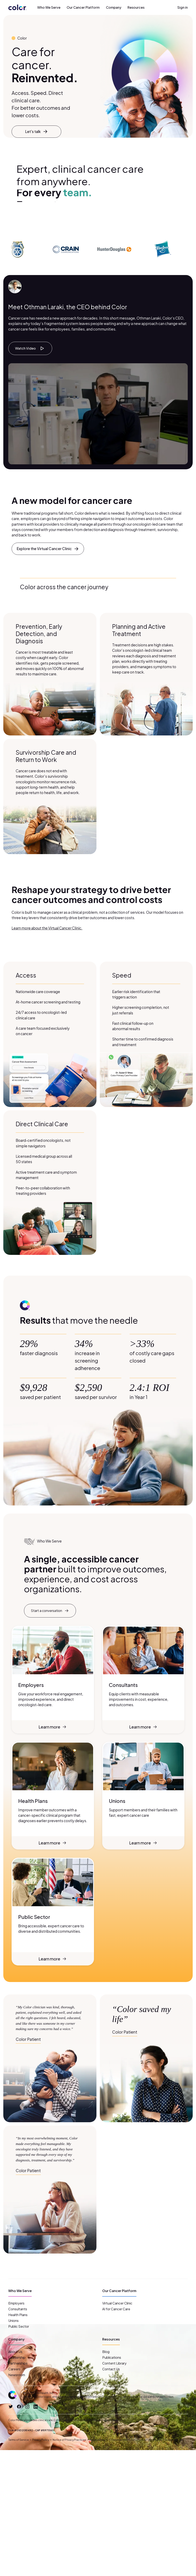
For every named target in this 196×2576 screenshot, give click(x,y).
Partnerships (18, 2363)
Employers (16, 2303)
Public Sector (18, 2326)
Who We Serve (48, 7)
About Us (15, 2351)
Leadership (16, 2357)
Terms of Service (18, 2439)
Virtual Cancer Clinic (117, 2303)
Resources (135, 7)
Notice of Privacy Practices (69, 2439)
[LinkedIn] (35, 2406)
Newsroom (16, 2375)
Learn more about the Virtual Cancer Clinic (47, 928)
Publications (111, 2357)
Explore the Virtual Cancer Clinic (48, 548)
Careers (14, 2369)
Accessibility (98, 2439)
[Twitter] (10, 2406)
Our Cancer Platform (83, 7)
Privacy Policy (40, 2439)
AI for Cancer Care (116, 2309)
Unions (13, 2320)
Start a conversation (50, 1610)
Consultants (17, 2309)
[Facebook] (19, 2406)
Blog (105, 2351)
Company (113, 7)
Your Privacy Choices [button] (170, 2439)
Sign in (182, 7)
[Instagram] (27, 2406)
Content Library (114, 2363)
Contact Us (111, 2369)
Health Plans (18, 2315)
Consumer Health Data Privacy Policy (131, 2439)
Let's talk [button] (36, 131)
